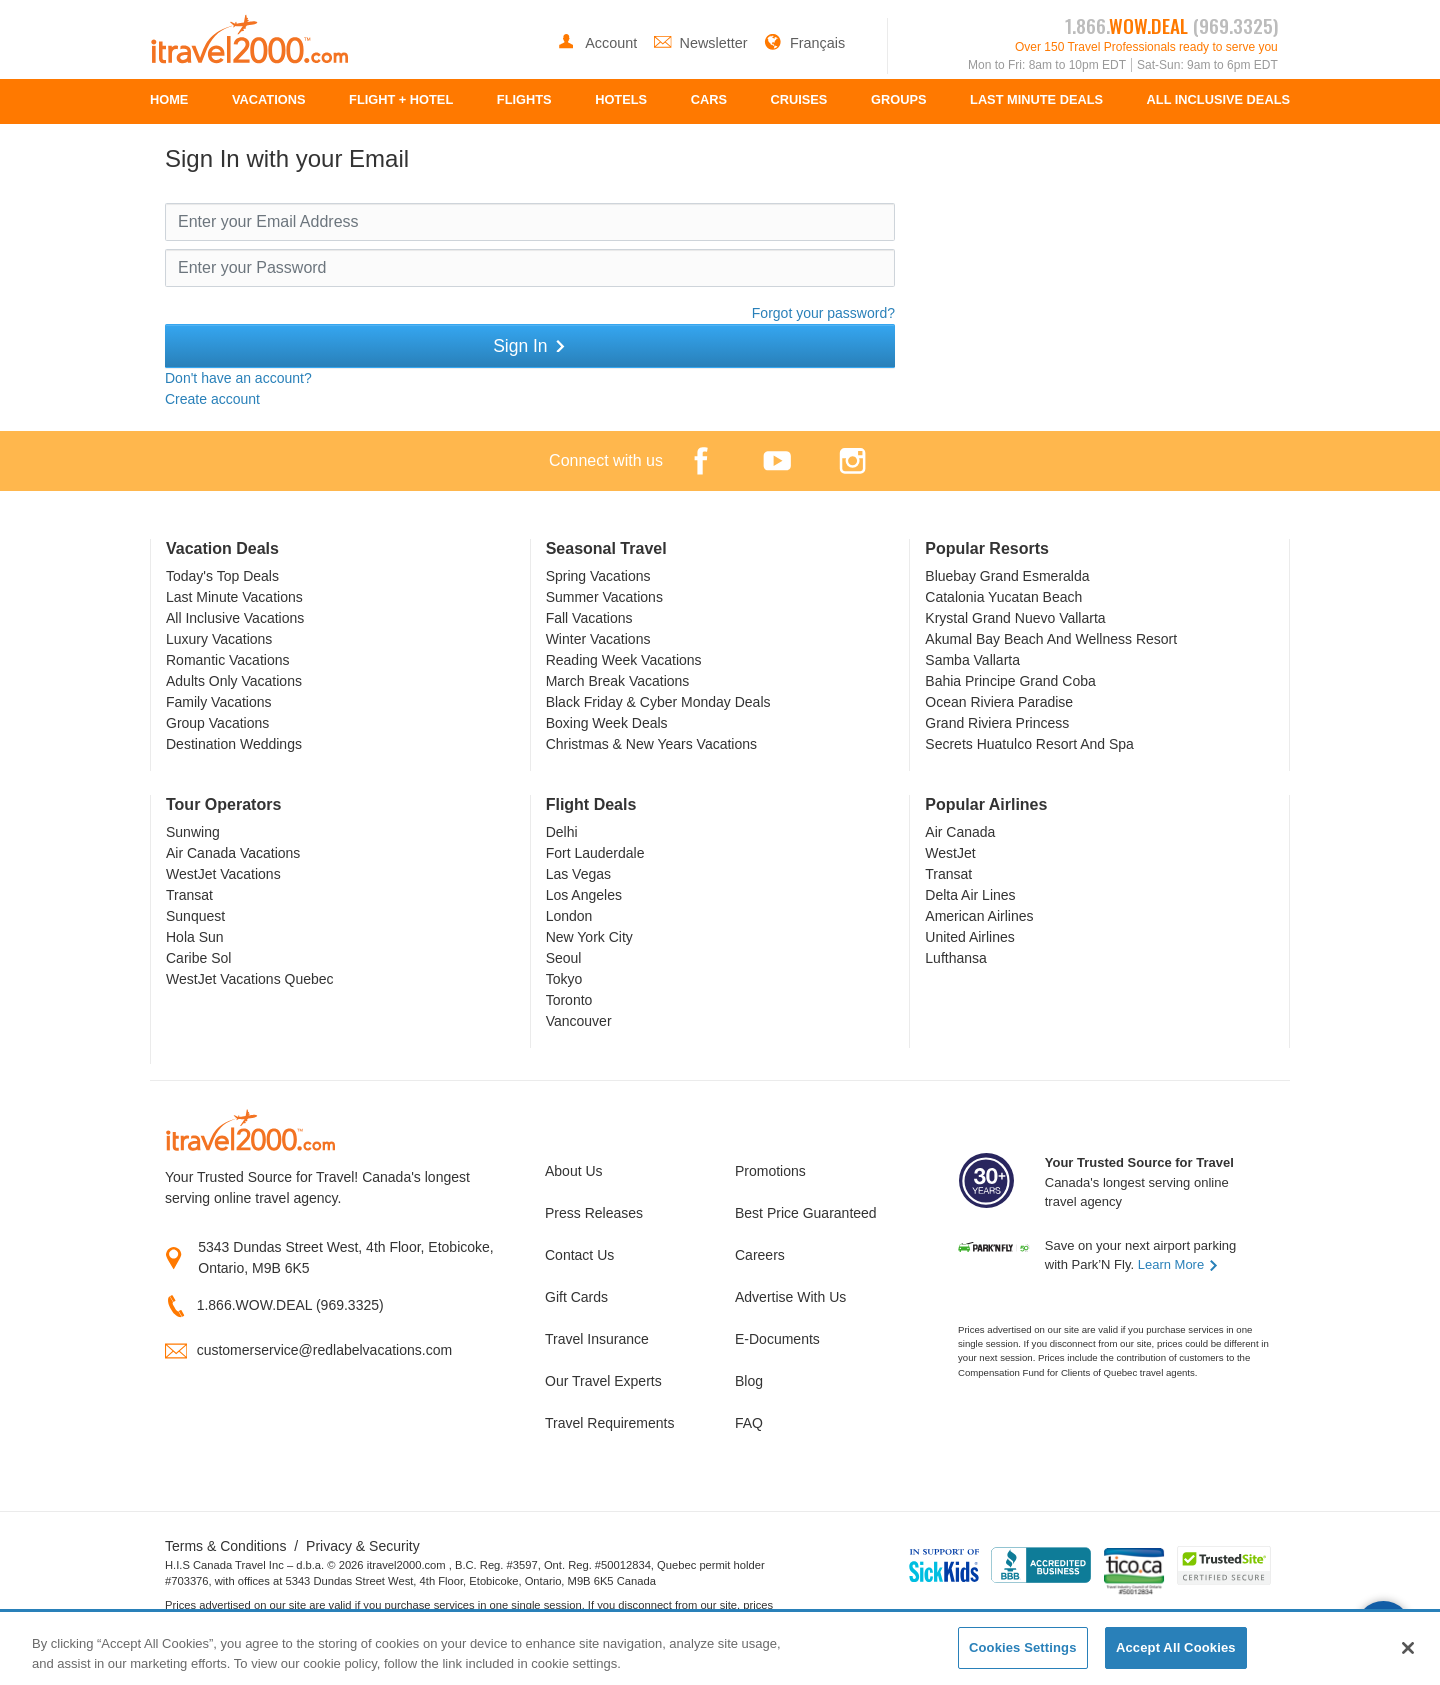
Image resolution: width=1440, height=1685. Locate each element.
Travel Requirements (609, 1423)
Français (804, 43)
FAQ (749, 1423)
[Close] (1408, 1648)
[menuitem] (169, 101)
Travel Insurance (597, 1339)
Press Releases (594, 1213)
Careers (760, 1255)
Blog (749, 1381)
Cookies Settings (1023, 1647)
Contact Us (579, 1255)
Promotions (770, 1171)
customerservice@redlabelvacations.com (324, 1350)
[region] (720, 1649)
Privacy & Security (363, 1546)
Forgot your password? (823, 313)
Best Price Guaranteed (806, 1213)
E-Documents (777, 1339)
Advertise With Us (790, 1297)
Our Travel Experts (603, 1381)
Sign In (530, 346)
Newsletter (703, 43)
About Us (574, 1171)
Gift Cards (576, 1297)
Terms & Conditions (225, 1546)
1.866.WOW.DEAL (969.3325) (290, 1305)
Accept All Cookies (1176, 1647)
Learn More (1178, 1264)
